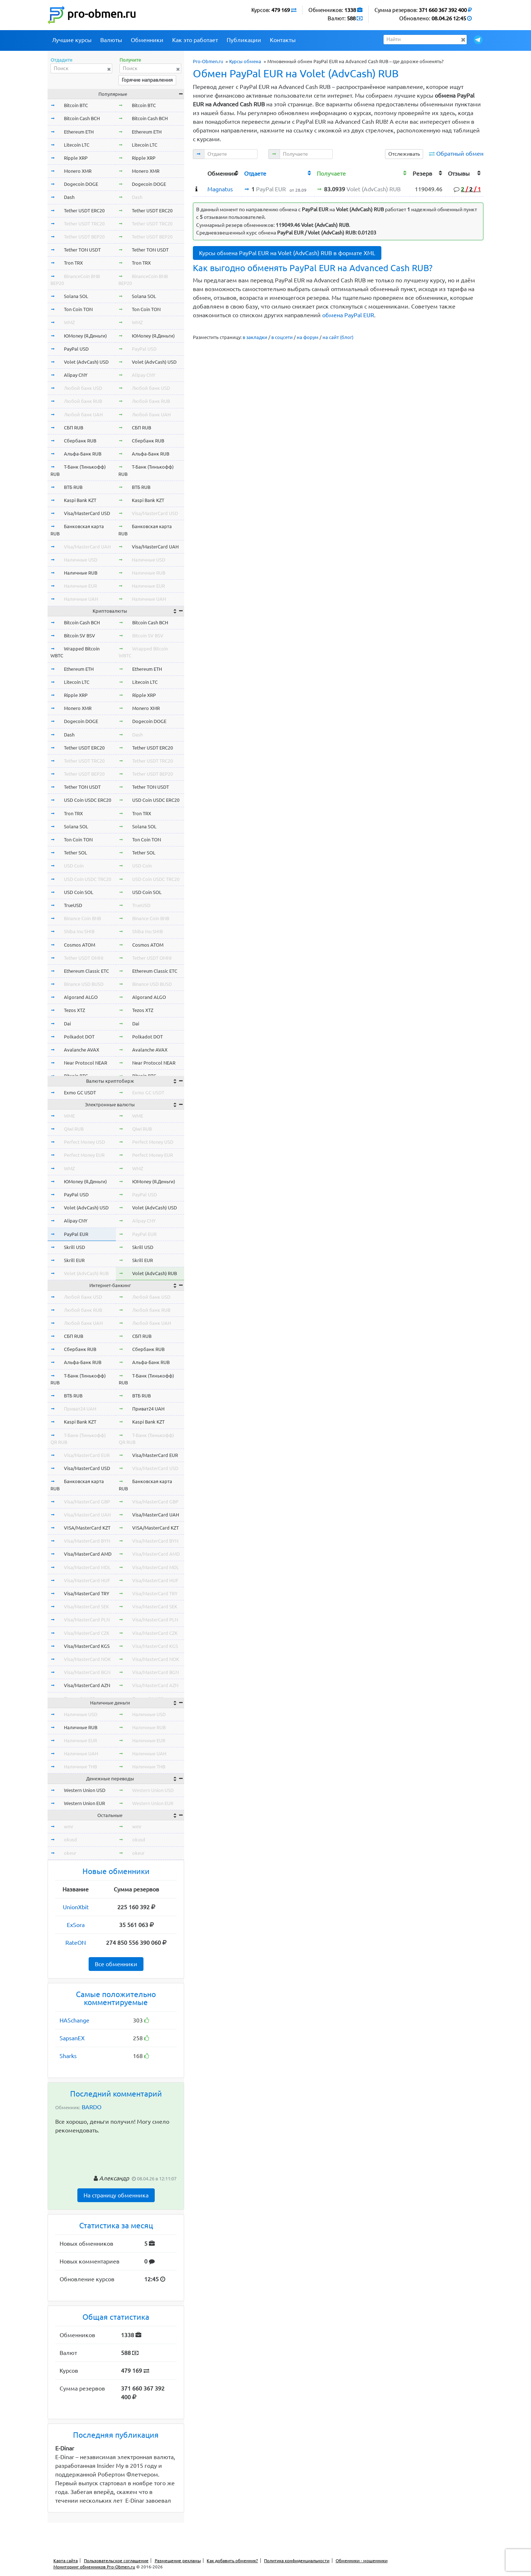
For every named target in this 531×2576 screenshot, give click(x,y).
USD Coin (74, 865)
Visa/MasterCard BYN (87, 1540)
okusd (70, 1839)
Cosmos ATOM (79, 944)
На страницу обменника (116, 2195)
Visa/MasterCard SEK (86, 1606)
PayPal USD (76, 348)
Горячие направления (147, 80)
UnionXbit (76, 1907)
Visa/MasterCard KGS (87, 1646)
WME (69, 1115)
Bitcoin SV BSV (79, 635)
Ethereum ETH (79, 131)
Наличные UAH (81, 598)
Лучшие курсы (72, 40)
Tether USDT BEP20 (84, 236)
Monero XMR (78, 170)
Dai (67, 1023)
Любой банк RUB (83, 401)
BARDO (91, 2107)
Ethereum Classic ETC (86, 970)
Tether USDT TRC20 (84, 223)
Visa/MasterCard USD (87, 513)
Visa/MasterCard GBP (87, 1501)
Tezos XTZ (74, 1010)
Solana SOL (76, 296)
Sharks (68, 2056)
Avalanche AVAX (81, 1049)
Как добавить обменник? (232, 2560)
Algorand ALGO (81, 997)
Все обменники (116, 1964)
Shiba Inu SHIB (79, 931)
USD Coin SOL (78, 892)
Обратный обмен (459, 153)
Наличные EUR (80, 585)
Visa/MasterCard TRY (86, 1593)
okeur (70, 1853)
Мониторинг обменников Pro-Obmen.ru (94, 2566)
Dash (69, 197)
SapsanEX (72, 2038)
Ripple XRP (76, 157)
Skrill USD (74, 1247)
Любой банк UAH (83, 414)
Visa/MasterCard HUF (87, 1580)
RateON (75, 1942)
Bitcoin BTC (76, 105)
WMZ (69, 322)
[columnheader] (199, 172)
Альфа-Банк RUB (82, 453)
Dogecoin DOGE (81, 184)
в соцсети (282, 337)
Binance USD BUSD (84, 984)
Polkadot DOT (79, 1036)
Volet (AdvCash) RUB (86, 1273)
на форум (308, 337)
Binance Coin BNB (82, 918)
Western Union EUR (84, 1803)
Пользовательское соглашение (116, 2560)
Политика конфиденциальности (296, 2560)
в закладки (255, 337)
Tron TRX (73, 262)
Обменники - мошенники (362, 2560)
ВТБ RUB (73, 487)
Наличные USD (80, 559)
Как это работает (195, 40)
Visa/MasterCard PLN (87, 1619)
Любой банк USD (83, 388)
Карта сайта (65, 2560)
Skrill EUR (74, 1260)
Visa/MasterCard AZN (87, 1685)
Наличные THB (80, 1766)
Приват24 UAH (80, 1408)
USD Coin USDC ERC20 (87, 800)
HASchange (74, 2020)
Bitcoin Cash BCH (82, 118)
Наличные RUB (80, 572)
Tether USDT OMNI (84, 957)
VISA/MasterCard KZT (87, 1527)
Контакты (283, 40)
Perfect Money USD (84, 1141)
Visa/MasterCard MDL (87, 1567)
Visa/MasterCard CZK (86, 1633)
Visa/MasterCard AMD (88, 1553)
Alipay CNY (76, 374)
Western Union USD (84, 1790)
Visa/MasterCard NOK (87, 1659)
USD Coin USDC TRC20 (87, 879)
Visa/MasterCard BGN (87, 1672)
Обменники (147, 40)
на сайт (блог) (338, 337)
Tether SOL (75, 852)
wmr (68, 1826)
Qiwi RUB (74, 1128)
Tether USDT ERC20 (84, 210)
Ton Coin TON (78, 309)
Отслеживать (404, 154)
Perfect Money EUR (84, 1155)
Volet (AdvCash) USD (86, 361)
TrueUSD (73, 905)
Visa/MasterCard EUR (87, 1455)
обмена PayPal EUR (348, 315)
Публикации (244, 40)
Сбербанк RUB (80, 440)
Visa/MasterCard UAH (87, 546)
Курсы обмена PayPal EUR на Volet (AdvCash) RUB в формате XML (287, 253)
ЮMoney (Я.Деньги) (85, 335)
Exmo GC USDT (80, 1092)
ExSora (76, 1925)
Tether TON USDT (82, 249)
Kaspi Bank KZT (80, 500)
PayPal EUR (76, 1234)
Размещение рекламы (178, 2560)
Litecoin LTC (76, 144)
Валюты (111, 40)
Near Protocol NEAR (85, 1062)
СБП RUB (73, 427)
